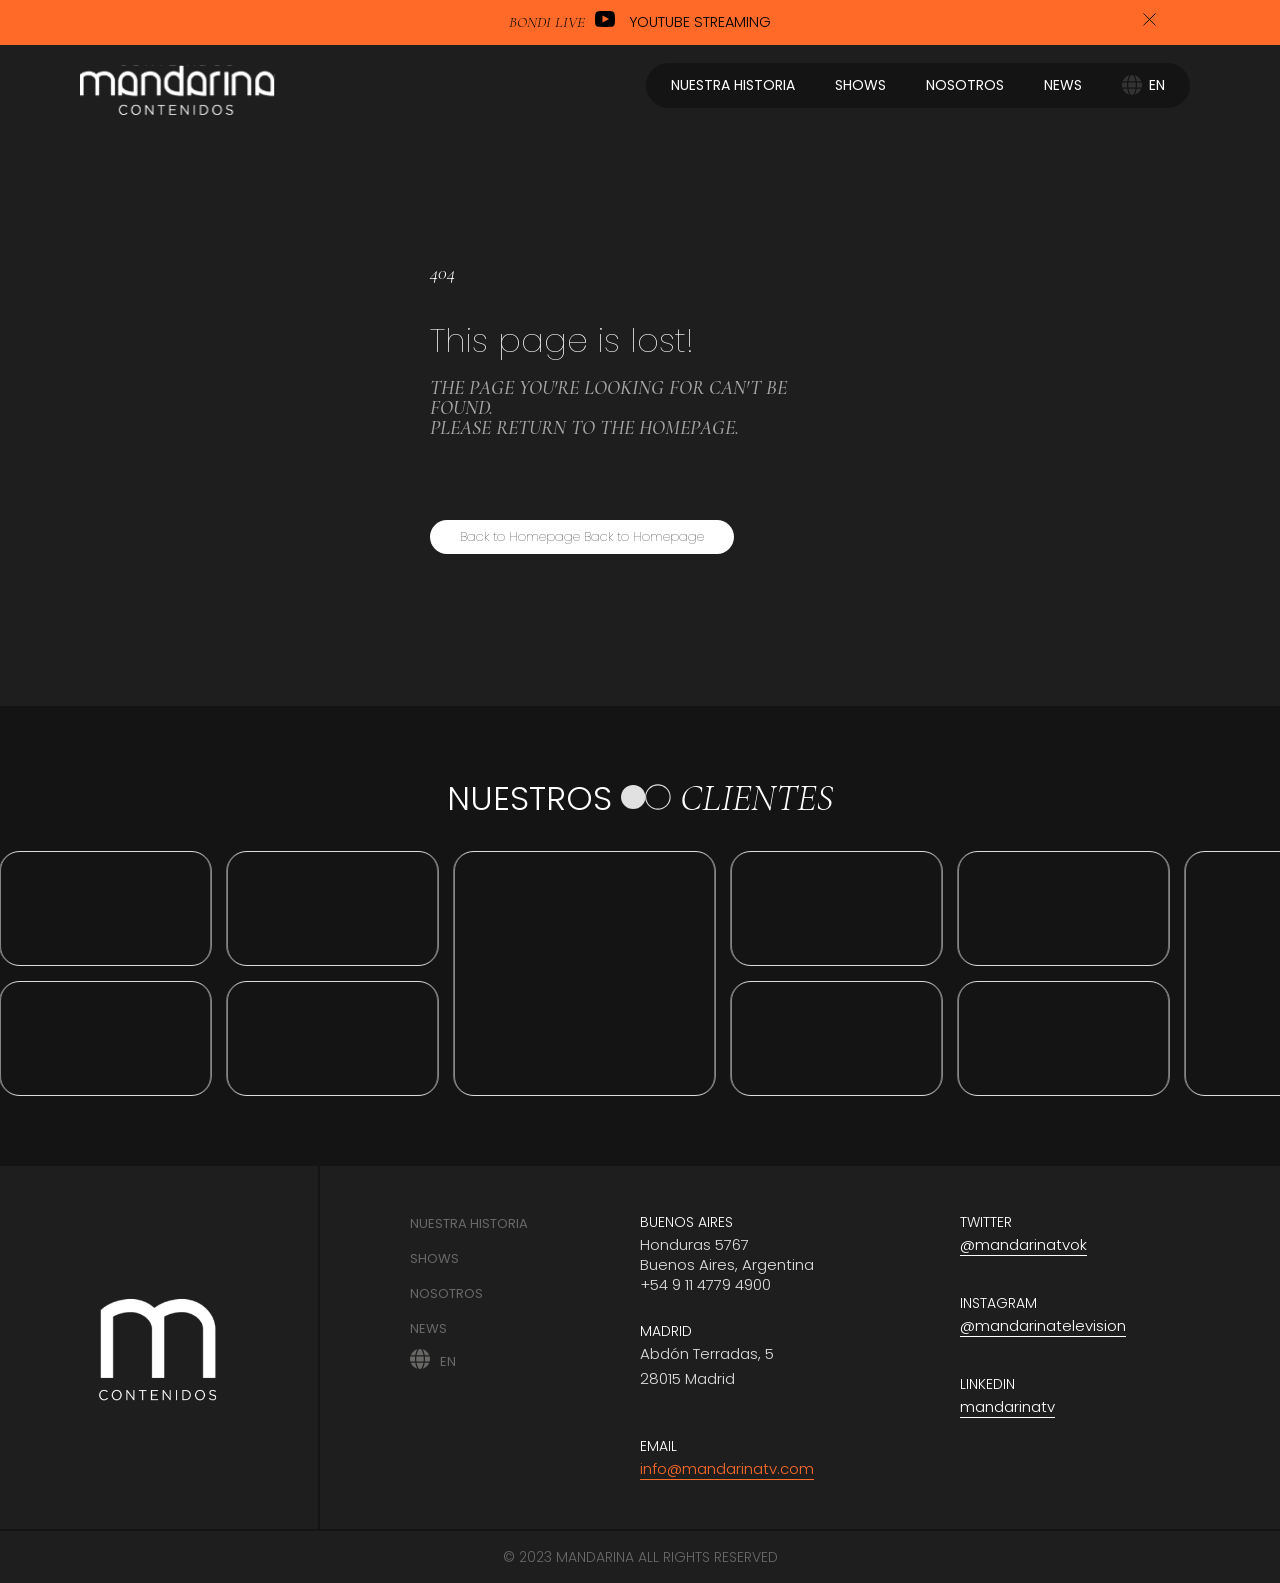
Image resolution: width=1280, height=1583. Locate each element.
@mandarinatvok (1023, 1244)
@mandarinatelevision (1043, 1325)
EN (448, 1360)
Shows (434, 1258)
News (428, 1328)
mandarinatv (1007, 1406)
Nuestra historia (469, 1223)
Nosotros (446, 1293)
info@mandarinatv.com (727, 1468)
